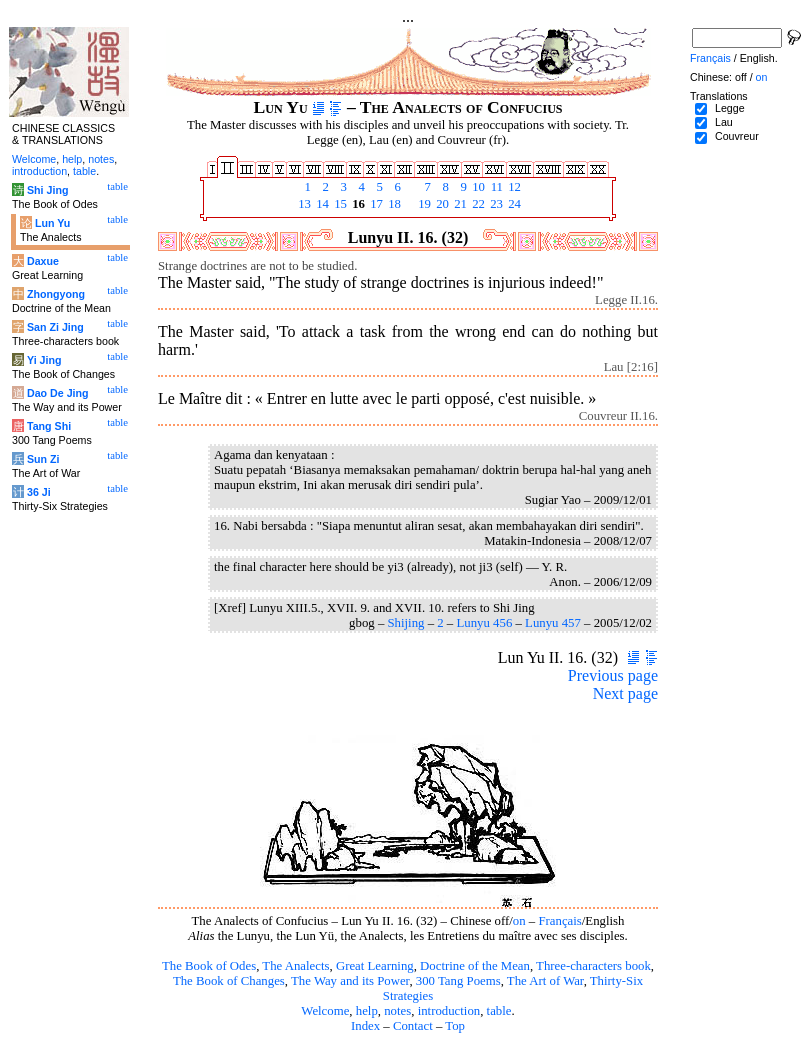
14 (321, 204)
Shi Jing (47, 190)
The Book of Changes (229, 981)
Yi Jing (44, 360)
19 (423, 204)
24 (513, 204)
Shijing (405, 623)
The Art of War (545, 981)
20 (441, 204)
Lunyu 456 (484, 623)
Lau (724, 122)
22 (477, 204)
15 (339, 204)
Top (455, 1026)
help (367, 1011)
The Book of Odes (209, 966)
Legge (730, 108)
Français (559, 921)
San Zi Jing (55, 327)
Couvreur (737, 136)
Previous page (613, 675)
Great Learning (375, 966)
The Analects (295, 966)
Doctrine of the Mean (475, 966)
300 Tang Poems (458, 981)
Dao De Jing (58, 393)
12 (513, 187)
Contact (413, 1026)
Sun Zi (43, 459)
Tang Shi (49, 426)
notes (397, 1011)
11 (495, 187)
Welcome (325, 1011)
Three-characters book (593, 966)
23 (495, 204)
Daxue (43, 261)
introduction (449, 1011)
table (499, 1011)
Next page (625, 693)
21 (459, 204)
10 (477, 187)
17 (375, 204)
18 (393, 204)
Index (365, 1026)
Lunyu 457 (553, 623)
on (519, 921)
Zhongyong (56, 294)
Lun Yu (52, 223)
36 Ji (39, 492)
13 (303, 204)
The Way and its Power (350, 981)
